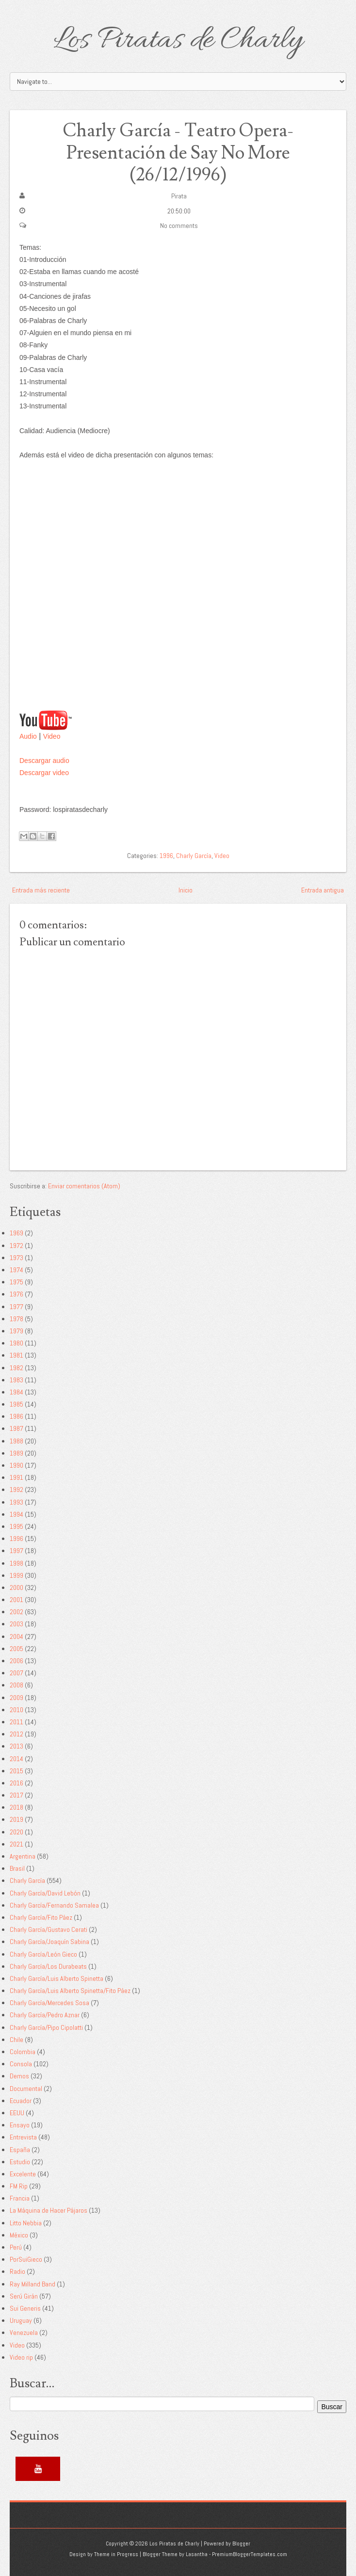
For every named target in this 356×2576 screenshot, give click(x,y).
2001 (16, 1599)
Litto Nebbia (26, 2222)
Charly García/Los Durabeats (48, 1965)
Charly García (193, 855)
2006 (16, 1660)
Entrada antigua (322, 889)
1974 (16, 1269)
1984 (16, 1391)
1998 (16, 1562)
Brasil (17, 1867)
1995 (16, 1526)
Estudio (20, 2161)
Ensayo (20, 2124)
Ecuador (21, 2100)
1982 (16, 1367)
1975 (16, 1281)
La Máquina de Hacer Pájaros (48, 2210)
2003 (16, 1624)
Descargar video (44, 772)
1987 (16, 1428)
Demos (19, 2076)
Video (52, 736)
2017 (16, 1794)
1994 (16, 1513)
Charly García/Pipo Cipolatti (46, 2027)
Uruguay (21, 2320)
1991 (16, 1477)
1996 (166, 855)
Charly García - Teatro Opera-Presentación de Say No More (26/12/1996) (178, 153)
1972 (16, 1245)
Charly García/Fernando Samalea (54, 1904)
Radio (17, 2271)
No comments (179, 225)
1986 (16, 1415)
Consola (21, 2063)
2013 (16, 1746)
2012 (16, 1733)
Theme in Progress (116, 2554)
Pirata (179, 196)
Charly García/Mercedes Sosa (49, 2002)
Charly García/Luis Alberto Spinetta (56, 1978)
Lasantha (197, 2554)
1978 (16, 1318)
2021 (16, 1843)
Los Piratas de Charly (178, 40)
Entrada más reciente (41, 889)
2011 (16, 1721)
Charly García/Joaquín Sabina (49, 1941)
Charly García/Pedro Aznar (45, 2014)
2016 (16, 1782)
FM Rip (19, 2185)
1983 (16, 1379)
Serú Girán (24, 2295)
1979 (16, 1330)
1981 (16, 1355)
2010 (16, 1709)
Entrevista (23, 2137)
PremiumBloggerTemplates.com (249, 2554)
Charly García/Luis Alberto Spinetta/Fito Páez (70, 1990)
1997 (16, 1550)
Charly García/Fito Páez (41, 1916)
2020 (16, 1831)
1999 (16, 1575)
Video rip (21, 2356)
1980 (16, 1342)
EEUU (17, 2112)
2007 (16, 1672)
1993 (16, 1501)
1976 (16, 1294)
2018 (16, 1806)
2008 (16, 1685)
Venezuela (24, 2332)
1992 (16, 1489)
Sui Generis (25, 2307)
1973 (16, 1257)
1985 (16, 1403)
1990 (16, 1464)
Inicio (185, 889)
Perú (16, 2246)
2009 (16, 1697)
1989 (16, 1452)
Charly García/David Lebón (45, 1892)
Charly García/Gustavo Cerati (48, 1929)
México (19, 2234)
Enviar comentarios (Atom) (84, 1185)
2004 (16, 1636)
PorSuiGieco (26, 2258)
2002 (16, 1611)
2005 (16, 1648)
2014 (16, 1758)
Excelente (23, 2173)
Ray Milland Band (32, 2283)
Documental (26, 2088)
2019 (16, 1819)
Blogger (241, 2543)
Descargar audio (44, 760)
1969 (16, 1233)
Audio (28, 736)
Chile (16, 2039)
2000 (16, 1587)
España (20, 2149)
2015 (16, 1770)
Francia (20, 2197)
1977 (16, 1306)
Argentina (22, 1855)
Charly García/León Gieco (43, 1953)
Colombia (22, 2051)
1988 (16, 1440)
